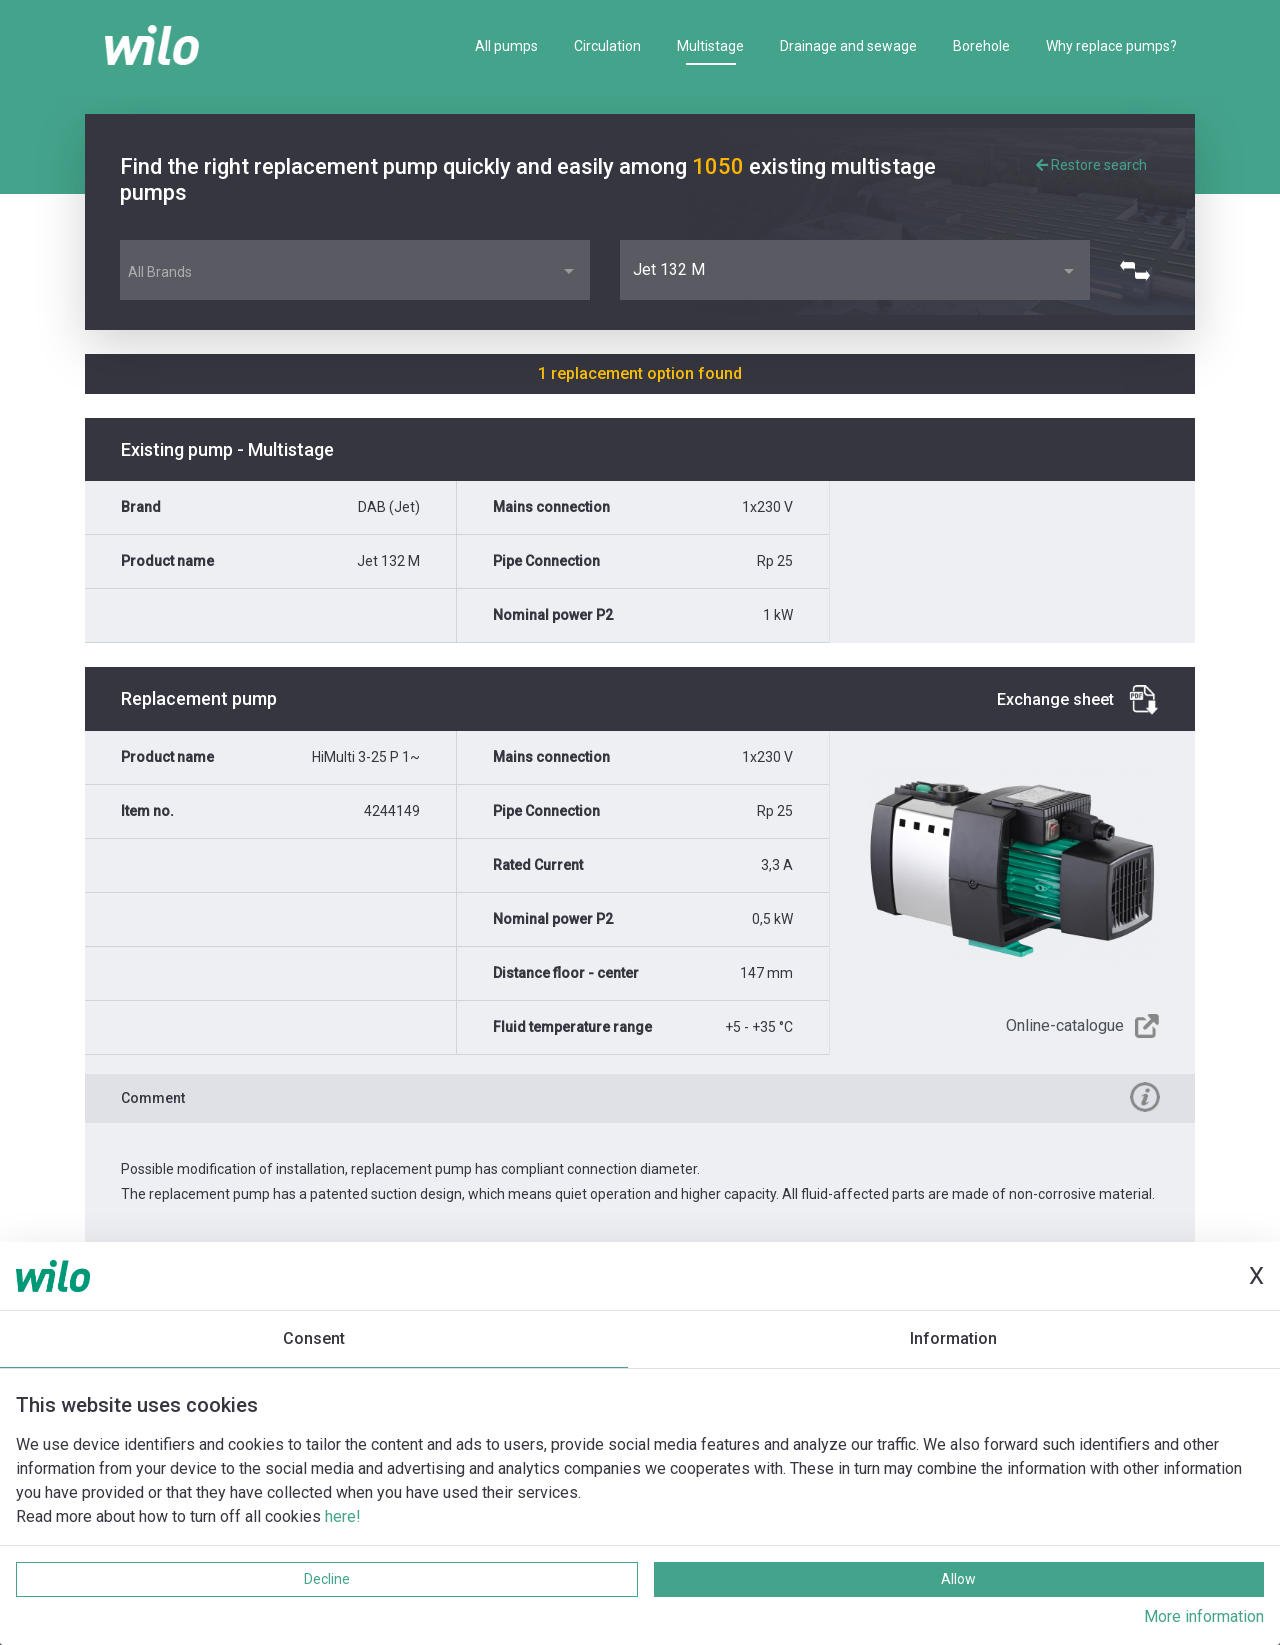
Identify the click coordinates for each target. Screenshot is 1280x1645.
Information (953, 1338)
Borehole (981, 46)
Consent (314, 1338)
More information (1204, 1616)
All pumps (506, 46)
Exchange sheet (1055, 699)
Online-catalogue (1065, 1025)
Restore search (1091, 165)
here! (343, 1516)
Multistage (710, 46)
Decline (327, 1579)
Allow (958, 1579)
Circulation (607, 46)
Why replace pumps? (1111, 46)
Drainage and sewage (848, 46)
